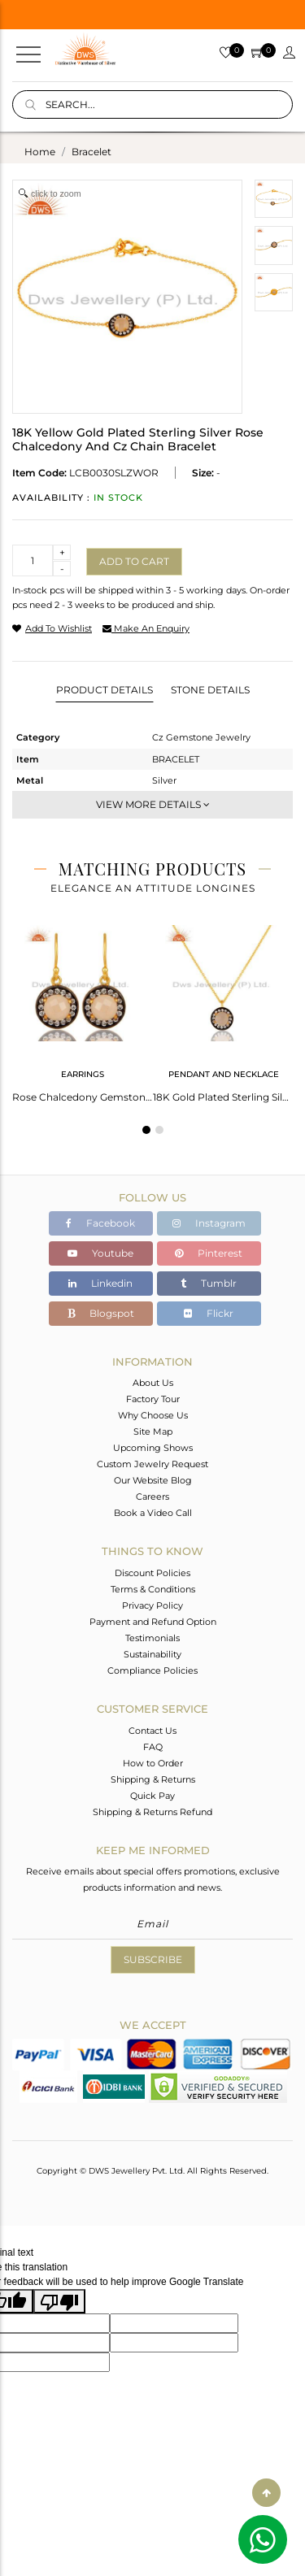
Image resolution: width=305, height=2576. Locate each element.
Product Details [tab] (104, 690)
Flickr (208, 1313)
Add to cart (134, 561)
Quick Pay (152, 1795)
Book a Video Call (153, 1512)
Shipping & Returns (153, 1779)
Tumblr (209, 1283)
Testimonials (152, 1638)
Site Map (152, 1431)
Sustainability (152, 1654)
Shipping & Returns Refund (152, 1812)
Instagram (209, 1223)
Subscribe (153, 1959)
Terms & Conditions (153, 1589)
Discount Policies (152, 1573)
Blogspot (101, 1313)
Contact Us (152, 1730)
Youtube (100, 1253)
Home (39, 152)
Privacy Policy (152, 1605)
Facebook (100, 1223)
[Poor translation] (59, 2301)
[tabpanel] (82, 1008)
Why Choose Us (153, 1415)
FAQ (153, 1747)
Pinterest (208, 1253)
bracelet (91, 152)
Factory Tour (153, 1399)
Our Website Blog (153, 1480)
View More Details (153, 804)
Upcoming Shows (153, 1447)
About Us (153, 1382)
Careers (152, 1496)
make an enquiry (146, 628)
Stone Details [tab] (210, 690)
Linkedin (100, 1283)
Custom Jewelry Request (152, 1464)
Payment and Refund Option (152, 1621)
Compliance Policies (152, 1670)
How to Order (153, 1763)
